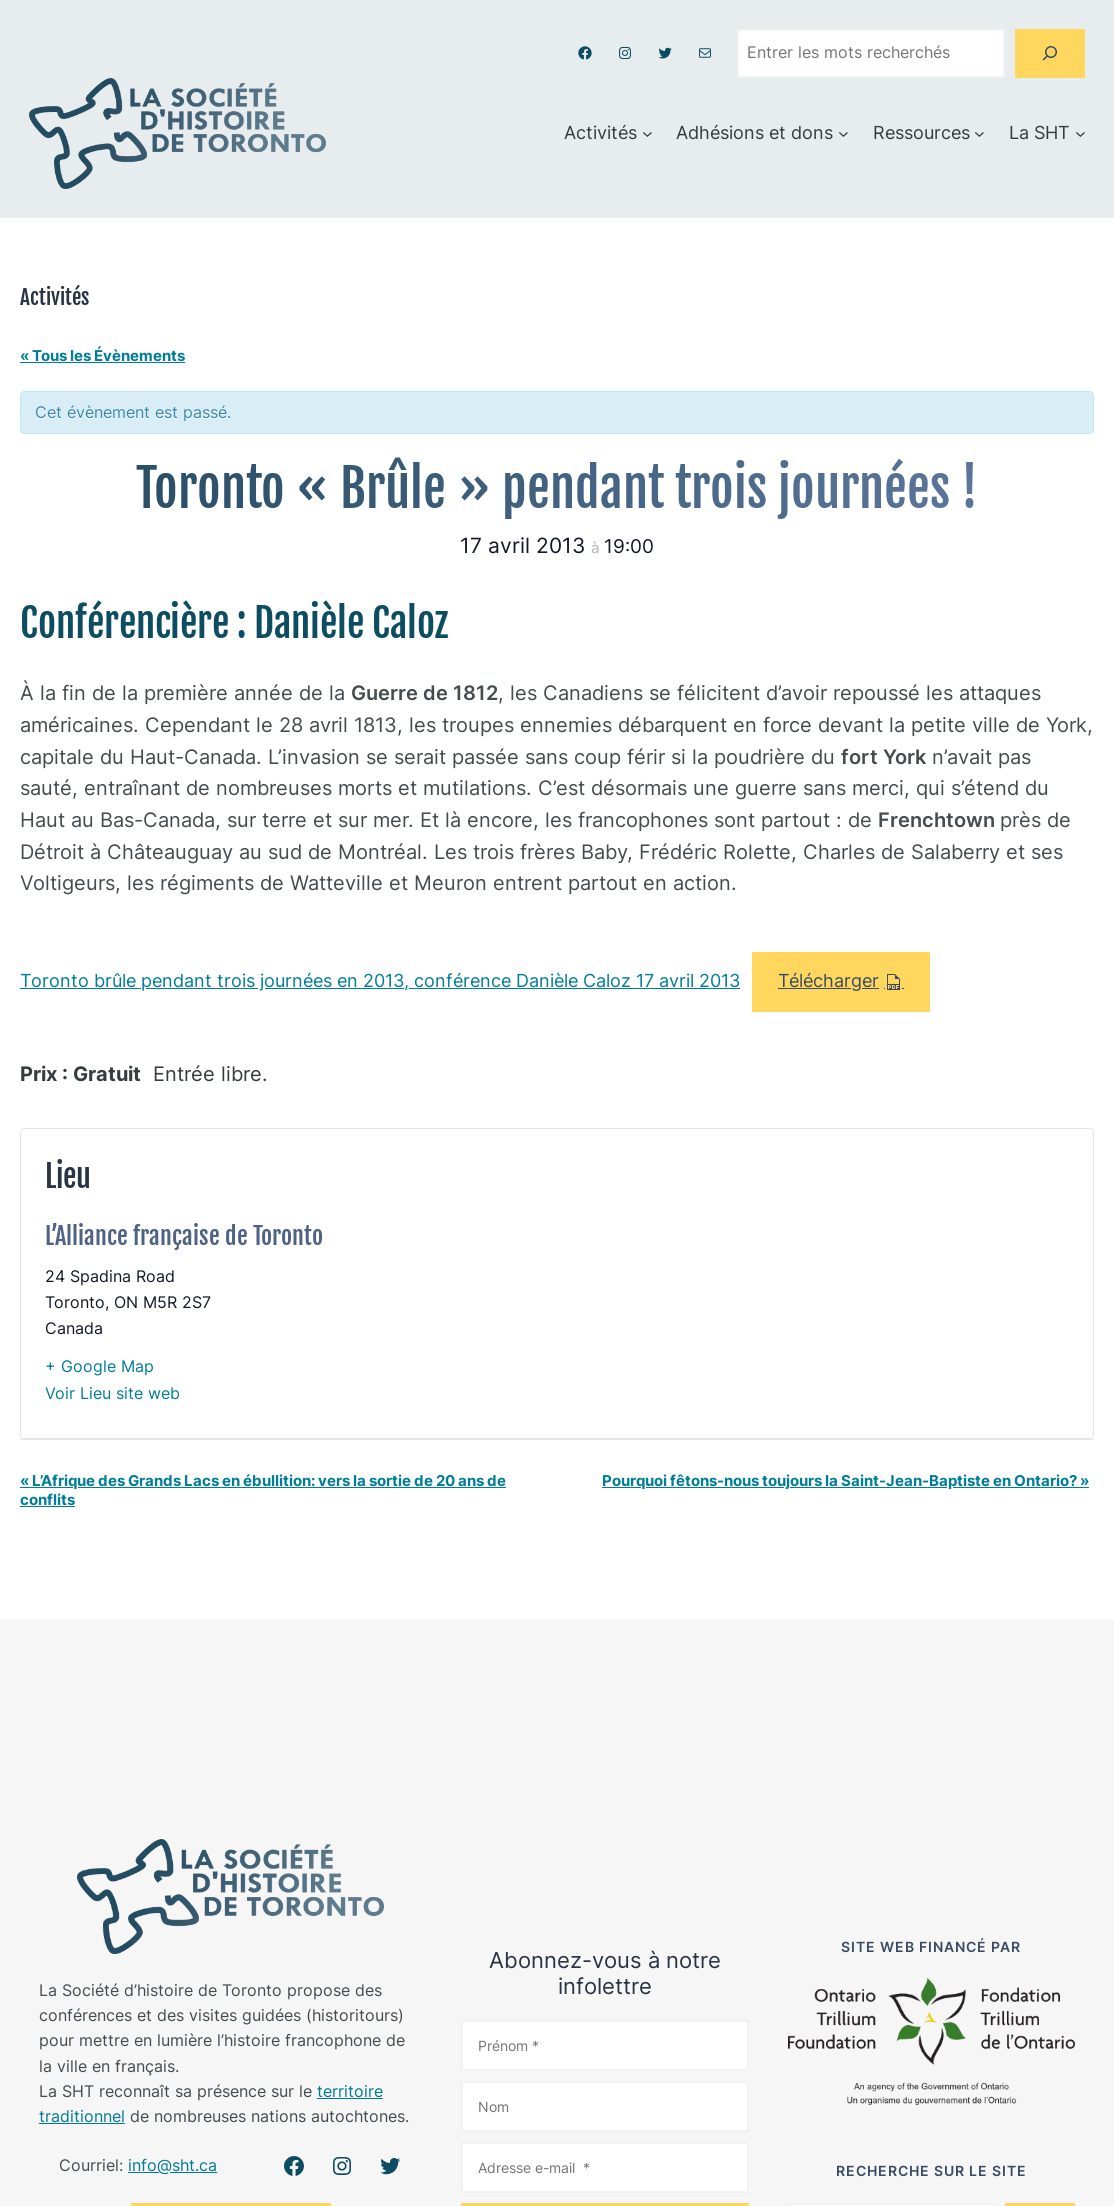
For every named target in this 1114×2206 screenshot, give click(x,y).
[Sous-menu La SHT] (1080, 133)
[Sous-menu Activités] (647, 133)
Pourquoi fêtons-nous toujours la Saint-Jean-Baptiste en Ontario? (845, 1480)
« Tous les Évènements (102, 355)
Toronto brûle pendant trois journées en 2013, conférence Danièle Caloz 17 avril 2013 (380, 980)
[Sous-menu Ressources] (979, 133)
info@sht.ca (172, 2165)
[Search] (1050, 53)
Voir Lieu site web (112, 1393)
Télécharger (828, 980)
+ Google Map (99, 1366)
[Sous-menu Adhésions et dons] (843, 133)
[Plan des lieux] (823, 1284)
